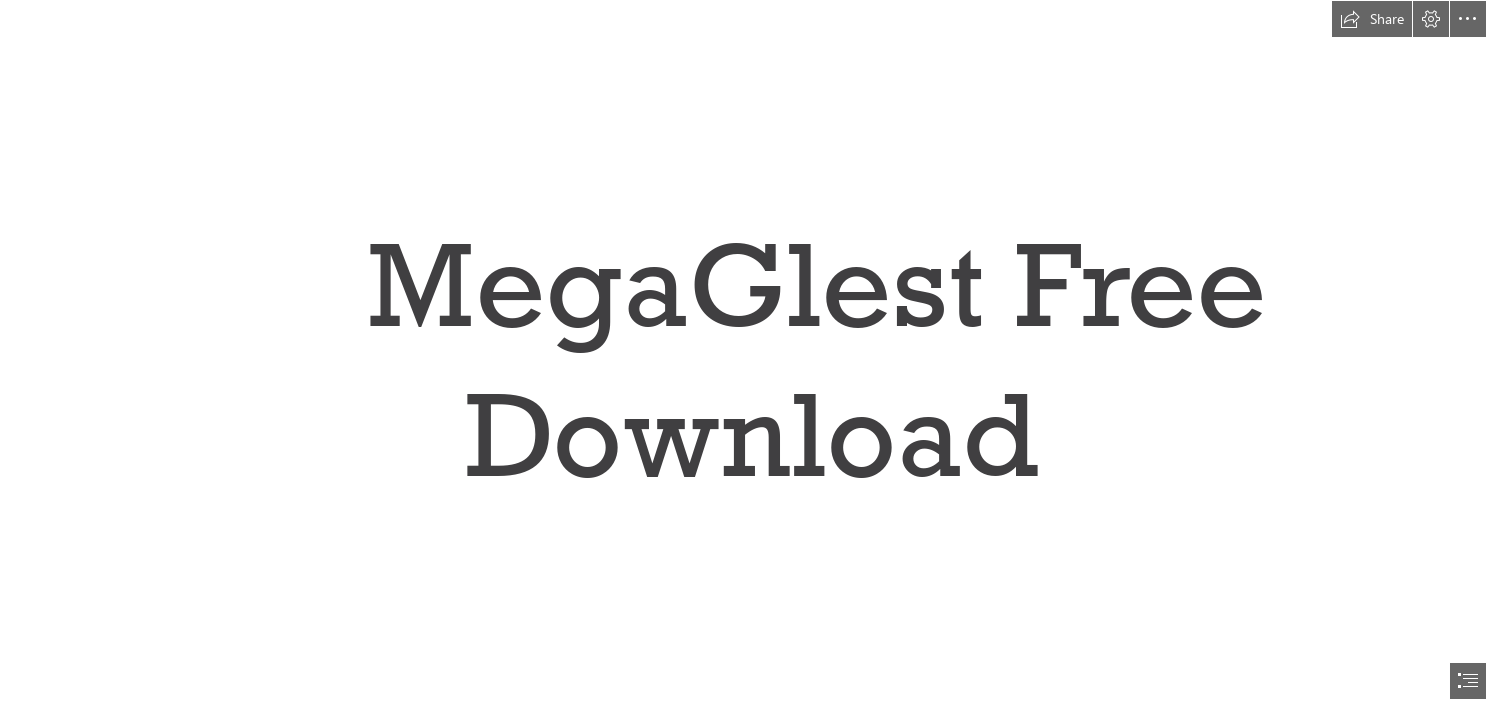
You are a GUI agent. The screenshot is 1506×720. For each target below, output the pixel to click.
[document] (753, 360)
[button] (1372, 19)
